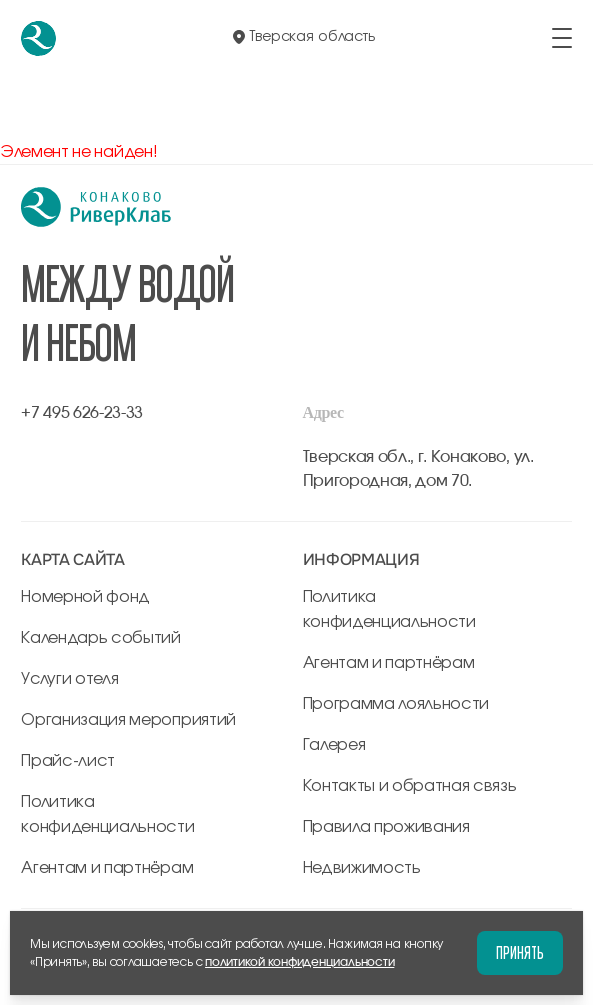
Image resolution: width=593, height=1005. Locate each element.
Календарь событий (101, 638)
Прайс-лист (68, 761)
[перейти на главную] (38, 38)
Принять (520, 952)
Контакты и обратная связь (410, 786)
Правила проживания (386, 827)
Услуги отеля (69, 679)
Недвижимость (362, 868)
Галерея (334, 745)
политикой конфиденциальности (299, 962)
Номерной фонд (85, 597)
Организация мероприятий (128, 720)
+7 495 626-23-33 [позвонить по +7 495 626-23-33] (82, 413)
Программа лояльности (396, 704)
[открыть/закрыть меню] (562, 38)
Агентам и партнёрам (107, 868)
